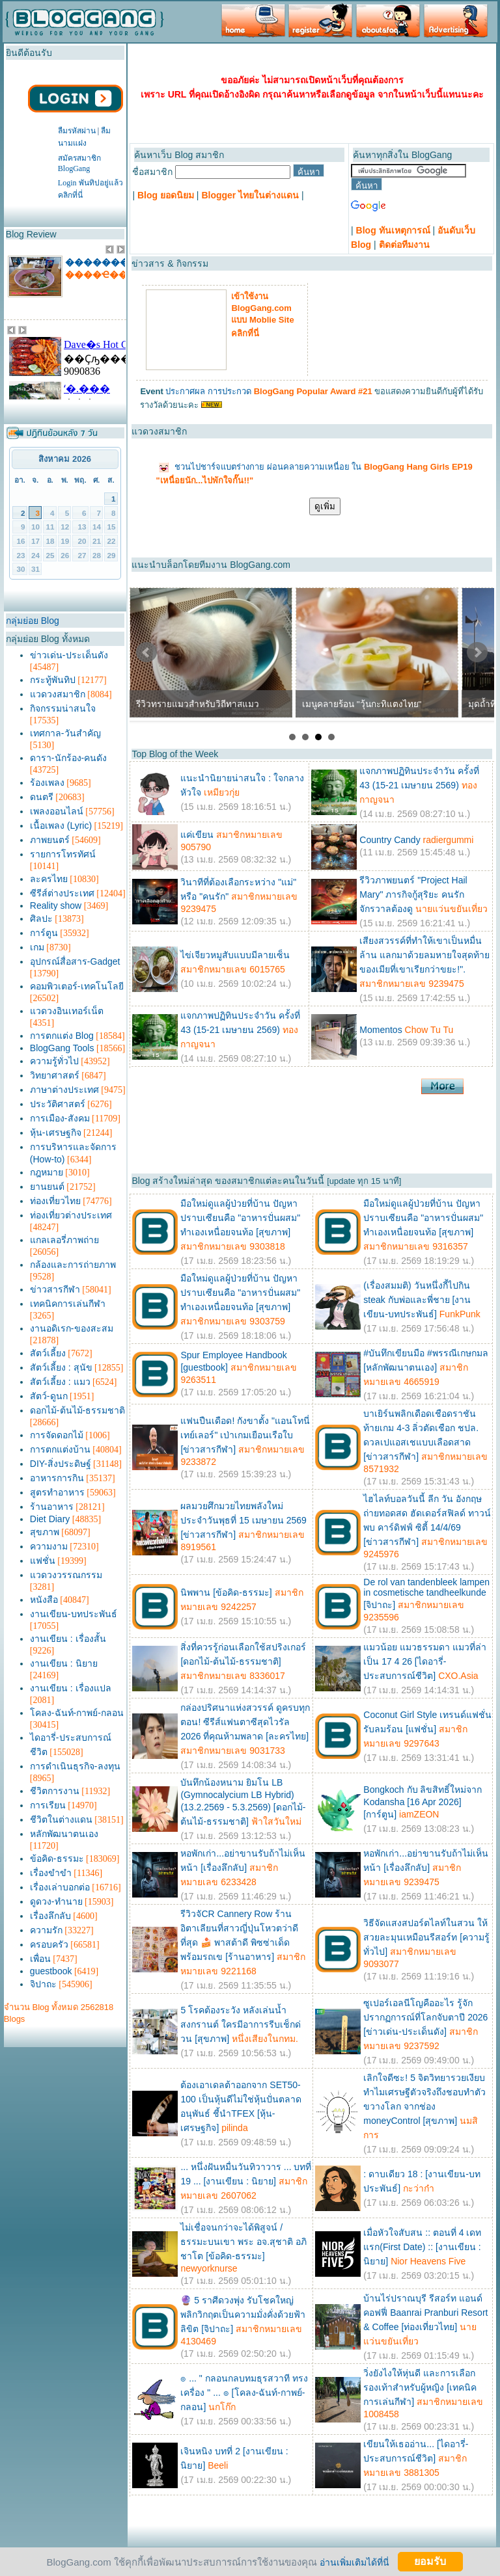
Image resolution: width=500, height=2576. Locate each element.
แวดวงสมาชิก (57, 694)
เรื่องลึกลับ (50, 1916)
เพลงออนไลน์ (56, 811)
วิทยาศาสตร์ (54, 1075)
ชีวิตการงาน (54, 1791)
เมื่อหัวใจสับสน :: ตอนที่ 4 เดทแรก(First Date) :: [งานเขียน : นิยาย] (422, 2246)
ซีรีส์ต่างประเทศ (62, 893)
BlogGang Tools (62, 1048)
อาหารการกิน (57, 1478)
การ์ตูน (44, 933)
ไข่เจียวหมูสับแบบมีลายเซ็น (235, 955)
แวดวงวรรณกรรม (66, 1575)
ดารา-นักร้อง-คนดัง (68, 758)
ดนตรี (41, 797)
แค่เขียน (197, 834)
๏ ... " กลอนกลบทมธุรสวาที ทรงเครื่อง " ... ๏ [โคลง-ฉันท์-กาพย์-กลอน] (243, 2392)
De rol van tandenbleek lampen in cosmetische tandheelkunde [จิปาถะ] (426, 1593)
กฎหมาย (46, 1172)
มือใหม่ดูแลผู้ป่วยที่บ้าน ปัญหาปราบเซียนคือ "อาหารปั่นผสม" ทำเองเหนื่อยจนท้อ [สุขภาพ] (240, 1217)
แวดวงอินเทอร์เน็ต (67, 1011)
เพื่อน (40, 1958)
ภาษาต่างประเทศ (64, 1089)
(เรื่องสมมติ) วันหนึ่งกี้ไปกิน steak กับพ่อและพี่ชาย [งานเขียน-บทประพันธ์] (417, 1299)
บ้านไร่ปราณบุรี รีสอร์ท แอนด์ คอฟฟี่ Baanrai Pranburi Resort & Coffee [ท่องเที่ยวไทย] (425, 2312)
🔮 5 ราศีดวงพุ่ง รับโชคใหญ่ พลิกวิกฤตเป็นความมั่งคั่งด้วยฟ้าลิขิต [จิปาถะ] (242, 2314)
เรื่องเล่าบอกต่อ (60, 1887)
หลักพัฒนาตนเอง (64, 1834)
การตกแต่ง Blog (62, 1035)
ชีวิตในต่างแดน (61, 1819)
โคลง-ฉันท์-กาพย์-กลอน (77, 1713)
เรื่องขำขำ (51, 1873)
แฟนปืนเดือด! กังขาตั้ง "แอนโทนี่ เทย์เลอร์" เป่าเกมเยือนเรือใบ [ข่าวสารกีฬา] (245, 1435)
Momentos (380, 1030)
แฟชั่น (42, 1560)
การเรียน (48, 1805)
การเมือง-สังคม (60, 1118)
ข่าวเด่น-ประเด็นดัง (69, 655)
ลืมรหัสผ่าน (77, 130)
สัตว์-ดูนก (49, 1396)
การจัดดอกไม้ (56, 1435)
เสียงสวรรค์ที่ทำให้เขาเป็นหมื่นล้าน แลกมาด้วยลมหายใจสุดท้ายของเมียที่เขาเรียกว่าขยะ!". (424, 954)
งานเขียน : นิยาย (64, 1663)
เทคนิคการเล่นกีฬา (67, 1303)
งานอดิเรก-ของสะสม (71, 1328)
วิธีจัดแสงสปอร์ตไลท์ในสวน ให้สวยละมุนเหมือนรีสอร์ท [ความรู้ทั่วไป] (426, 1937)
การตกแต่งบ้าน (60, 1449)
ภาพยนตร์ (50, 840)
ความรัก (46, 1930)
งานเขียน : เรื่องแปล (70, 1688)
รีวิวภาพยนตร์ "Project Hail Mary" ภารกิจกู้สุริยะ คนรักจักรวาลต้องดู (413, 894)
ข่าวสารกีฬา (55, 1289)
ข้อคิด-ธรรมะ (57, 1858)
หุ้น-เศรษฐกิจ (55, 1132)
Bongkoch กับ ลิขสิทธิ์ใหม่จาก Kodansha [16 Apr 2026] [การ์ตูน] (422, 1801)
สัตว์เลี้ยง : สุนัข (61, 1367)
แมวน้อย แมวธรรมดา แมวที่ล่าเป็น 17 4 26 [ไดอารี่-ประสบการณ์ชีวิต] (424, 1661)
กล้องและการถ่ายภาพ (73, 1264)
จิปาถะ (43, 1984)
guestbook (51, 1971)
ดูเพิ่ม (324, 506)
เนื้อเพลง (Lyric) (61, 825)
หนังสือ (44, 1599)
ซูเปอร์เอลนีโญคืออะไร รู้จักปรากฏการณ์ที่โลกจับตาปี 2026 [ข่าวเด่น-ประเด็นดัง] (425, 2017)
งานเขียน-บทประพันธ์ (73, 1614)
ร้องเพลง (47, 782)
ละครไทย (49, 879)
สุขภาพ (44, 1532)
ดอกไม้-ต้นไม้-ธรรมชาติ (77, 1410)
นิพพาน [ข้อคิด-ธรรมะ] (225, 1592)
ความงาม (49, 1546)
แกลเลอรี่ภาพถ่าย (64, 1240)
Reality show (55, 905)
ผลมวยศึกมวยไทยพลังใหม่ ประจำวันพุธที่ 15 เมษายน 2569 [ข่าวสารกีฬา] (243, 1520)
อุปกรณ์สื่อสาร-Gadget (75, 961)
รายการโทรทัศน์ (63, 854)
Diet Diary (50, 1519)
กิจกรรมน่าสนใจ (63, 708)
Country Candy (389, 840)
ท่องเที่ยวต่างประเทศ (71, 1215)
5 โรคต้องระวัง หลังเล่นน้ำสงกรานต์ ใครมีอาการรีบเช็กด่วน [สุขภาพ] (240, 2024)
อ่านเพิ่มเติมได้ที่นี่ (354, 2561)
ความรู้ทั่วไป (54, 1061)
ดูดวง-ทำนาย (56, 1901)
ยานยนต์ (47, 1186)
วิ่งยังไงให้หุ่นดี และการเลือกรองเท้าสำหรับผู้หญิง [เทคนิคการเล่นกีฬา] (420, 2387)
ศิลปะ (41, 918)
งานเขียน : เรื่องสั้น (68, 1638)
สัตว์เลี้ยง (48, 1353)
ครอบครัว (49, 1944)
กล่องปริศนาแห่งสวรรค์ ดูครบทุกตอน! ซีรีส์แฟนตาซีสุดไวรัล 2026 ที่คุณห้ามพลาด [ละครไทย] (245, 1721)
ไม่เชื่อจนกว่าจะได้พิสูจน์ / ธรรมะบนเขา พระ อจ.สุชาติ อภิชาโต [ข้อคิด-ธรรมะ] (243, 2241)
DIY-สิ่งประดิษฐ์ (60, 1463)
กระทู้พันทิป (53, 680)
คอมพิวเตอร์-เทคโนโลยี (77, 986)
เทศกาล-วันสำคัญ (65, 733)
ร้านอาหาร (52, 1506)
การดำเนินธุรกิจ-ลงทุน (75, 1766)
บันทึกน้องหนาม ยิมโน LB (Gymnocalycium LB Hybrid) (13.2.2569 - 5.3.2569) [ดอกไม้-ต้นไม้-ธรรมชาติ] (242, 1802)
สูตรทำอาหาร (57, 1492)
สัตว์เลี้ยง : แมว (60, 1381)
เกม (37, 947)
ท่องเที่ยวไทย (55, 1201)
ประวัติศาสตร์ (57, 1104)
